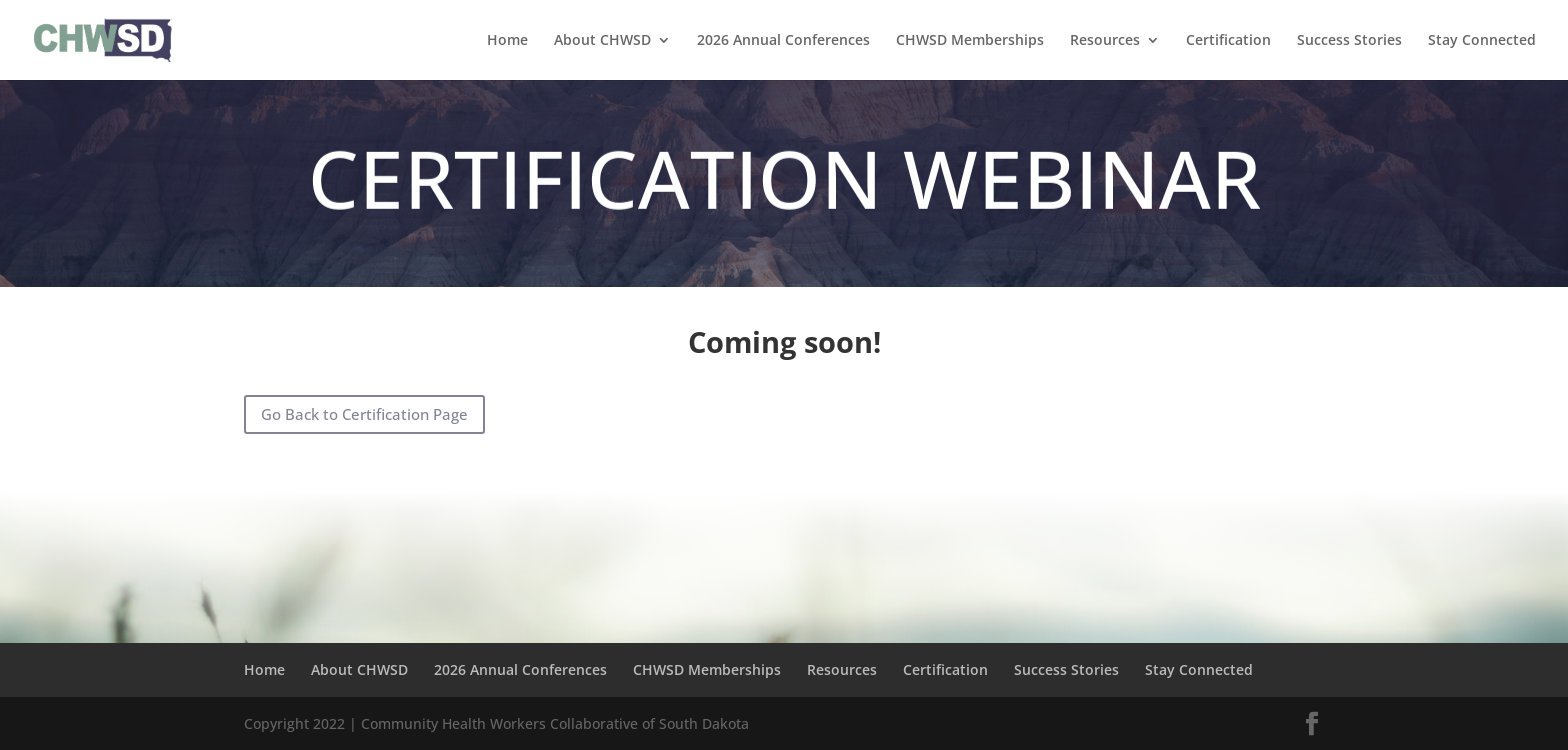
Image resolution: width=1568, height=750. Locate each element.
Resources (1105, 41)
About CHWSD (602, 41)
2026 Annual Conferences (783, 41)
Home (507, 41)
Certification (1228, 41)
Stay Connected (1482, 41)
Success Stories (1349, 41)
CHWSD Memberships (970, 41)
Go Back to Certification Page (364, 414)
